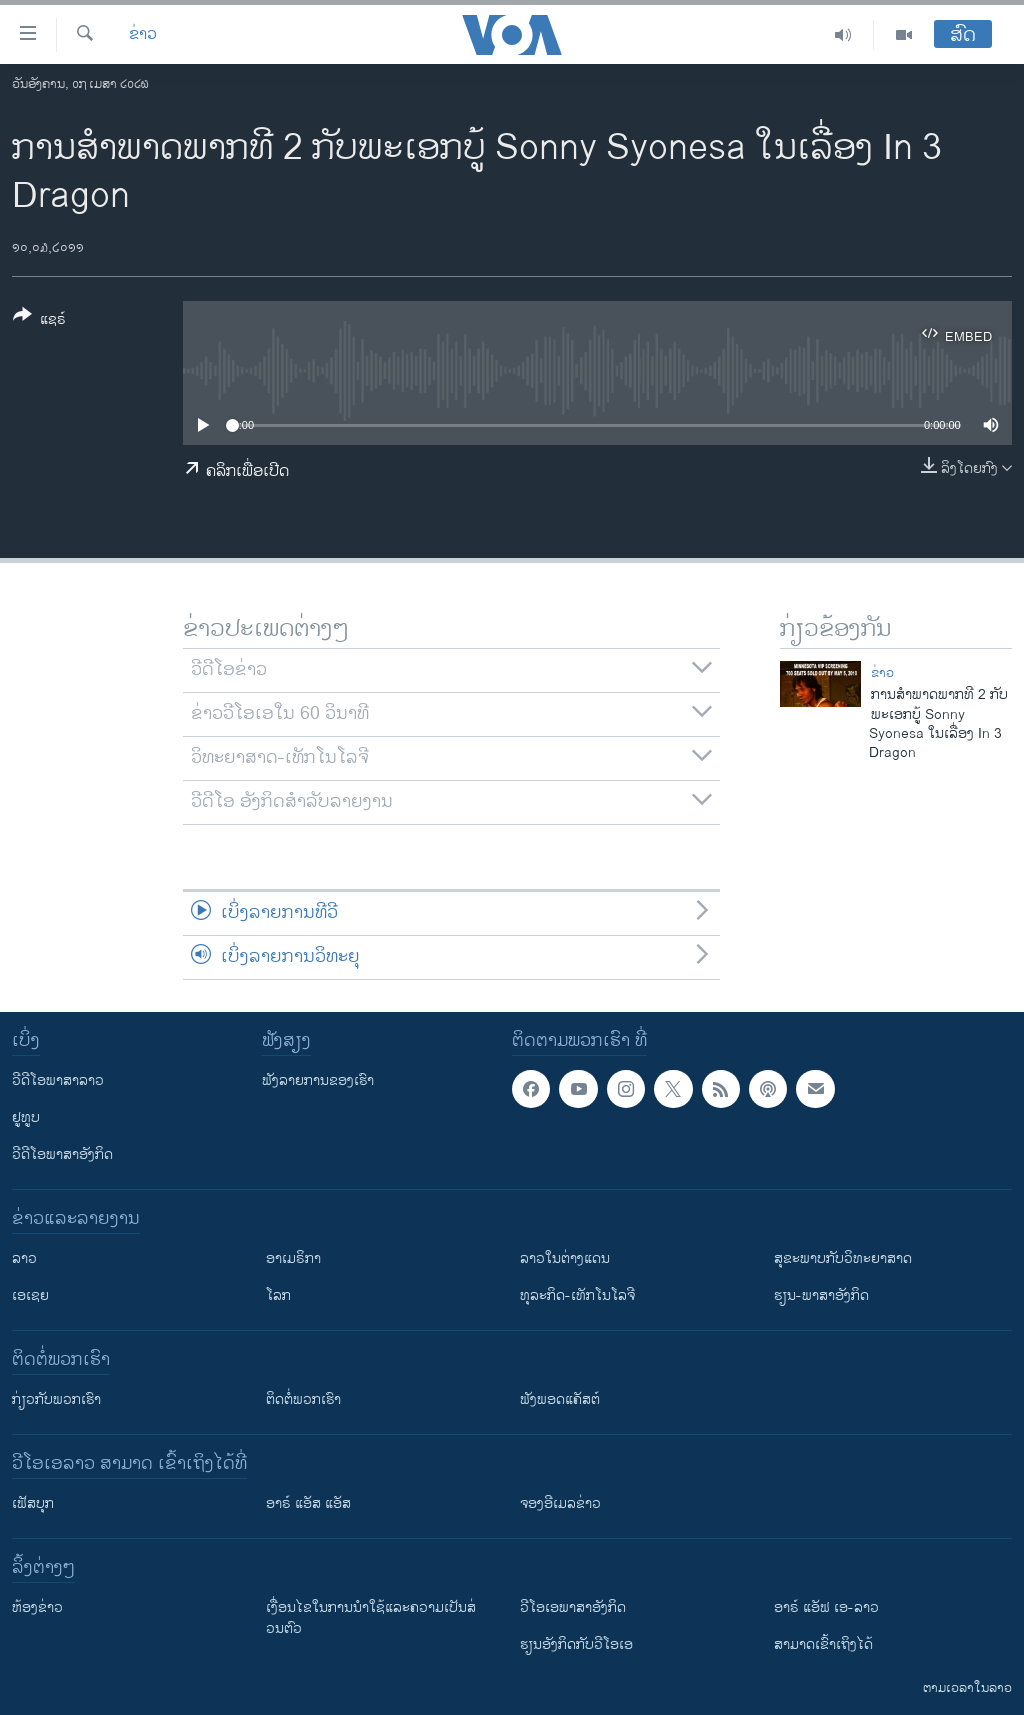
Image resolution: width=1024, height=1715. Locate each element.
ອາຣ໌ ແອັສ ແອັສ (308, 1503)
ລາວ (24, 1258)
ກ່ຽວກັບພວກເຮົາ (56, 1399)
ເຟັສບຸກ (33, 1503)
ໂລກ (278, 1295)
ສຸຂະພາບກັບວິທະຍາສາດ (843, 1258)
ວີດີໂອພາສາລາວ (58, 1080)
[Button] (39, 321)
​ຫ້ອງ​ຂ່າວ (37, 1607)
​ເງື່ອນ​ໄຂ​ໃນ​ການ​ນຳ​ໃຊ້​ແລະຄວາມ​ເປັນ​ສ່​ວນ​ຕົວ (371, 1618)
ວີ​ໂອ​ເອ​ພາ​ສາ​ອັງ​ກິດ (573, 1607)
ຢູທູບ (26, 1117)
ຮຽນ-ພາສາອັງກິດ (821, 1295)
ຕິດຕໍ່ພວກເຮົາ (303, 1399)
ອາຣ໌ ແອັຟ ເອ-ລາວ (826, 1607)
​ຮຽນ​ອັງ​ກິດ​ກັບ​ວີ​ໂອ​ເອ (576, 1644)
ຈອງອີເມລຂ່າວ (560, 1503)
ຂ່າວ (143, 35)
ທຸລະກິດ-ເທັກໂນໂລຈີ (577, 1295)
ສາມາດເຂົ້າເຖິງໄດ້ (823, 1644)
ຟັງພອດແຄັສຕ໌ (560, 1399)
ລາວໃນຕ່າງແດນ (565, 1258)
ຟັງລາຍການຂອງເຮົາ (318, 1080)
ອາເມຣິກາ (293, 1258)
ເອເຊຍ (30, 1295)
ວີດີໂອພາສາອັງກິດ (62, 1154)
